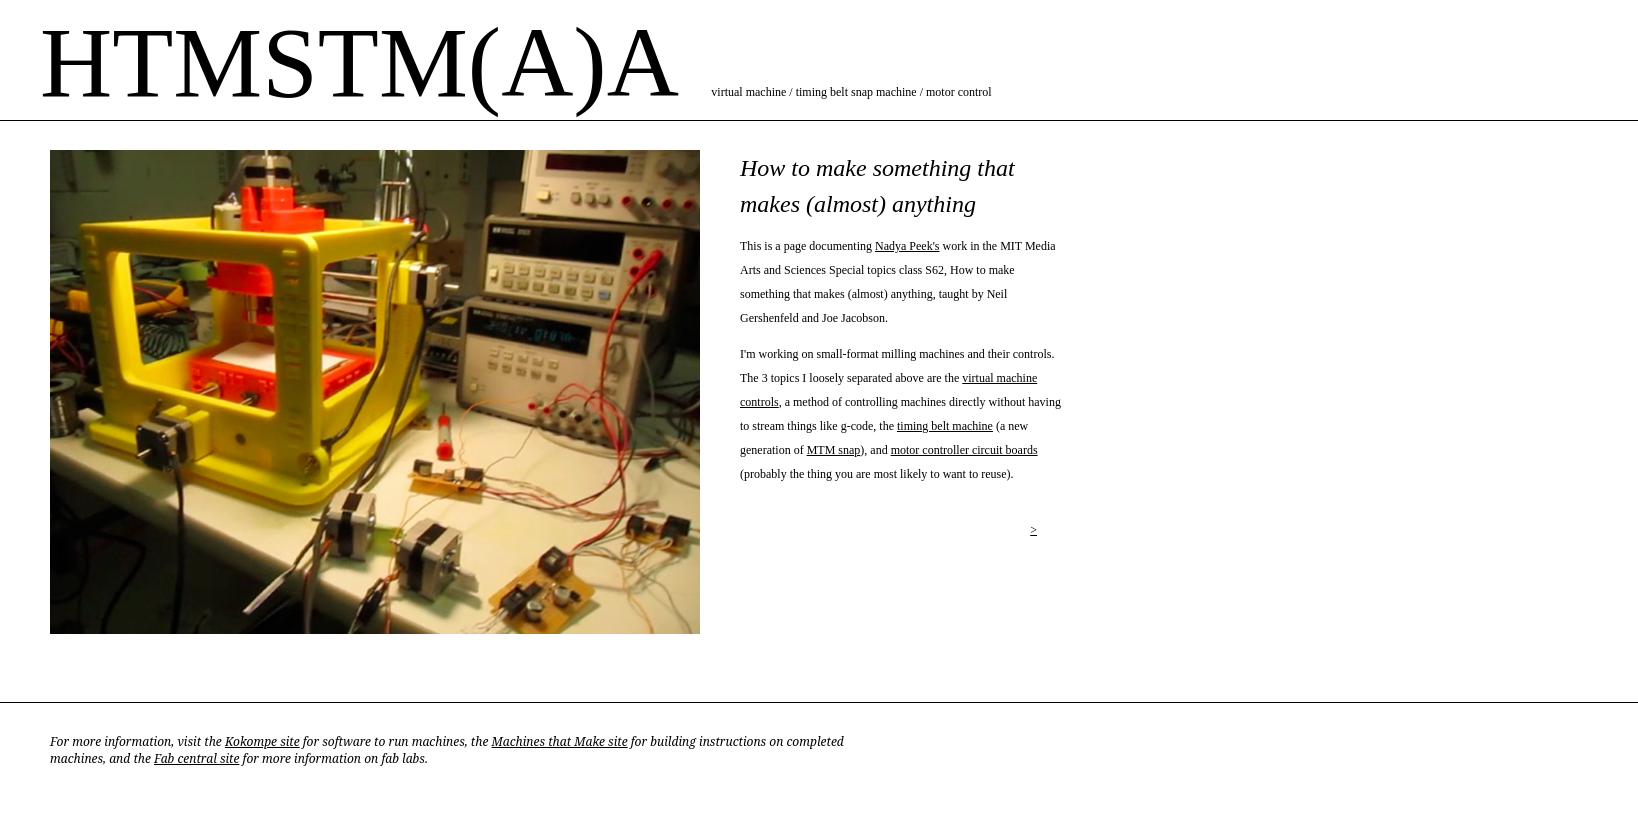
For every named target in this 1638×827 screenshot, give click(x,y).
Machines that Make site (559, 741)
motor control (959, 92)
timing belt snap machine (856, 92)
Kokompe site (262, 741)
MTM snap (834, 450)
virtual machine (748, 92)
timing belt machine (945, 426)
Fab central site (196, 758)
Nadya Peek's (907, 246)
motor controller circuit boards (964, 450)
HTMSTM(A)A (356, 62)
